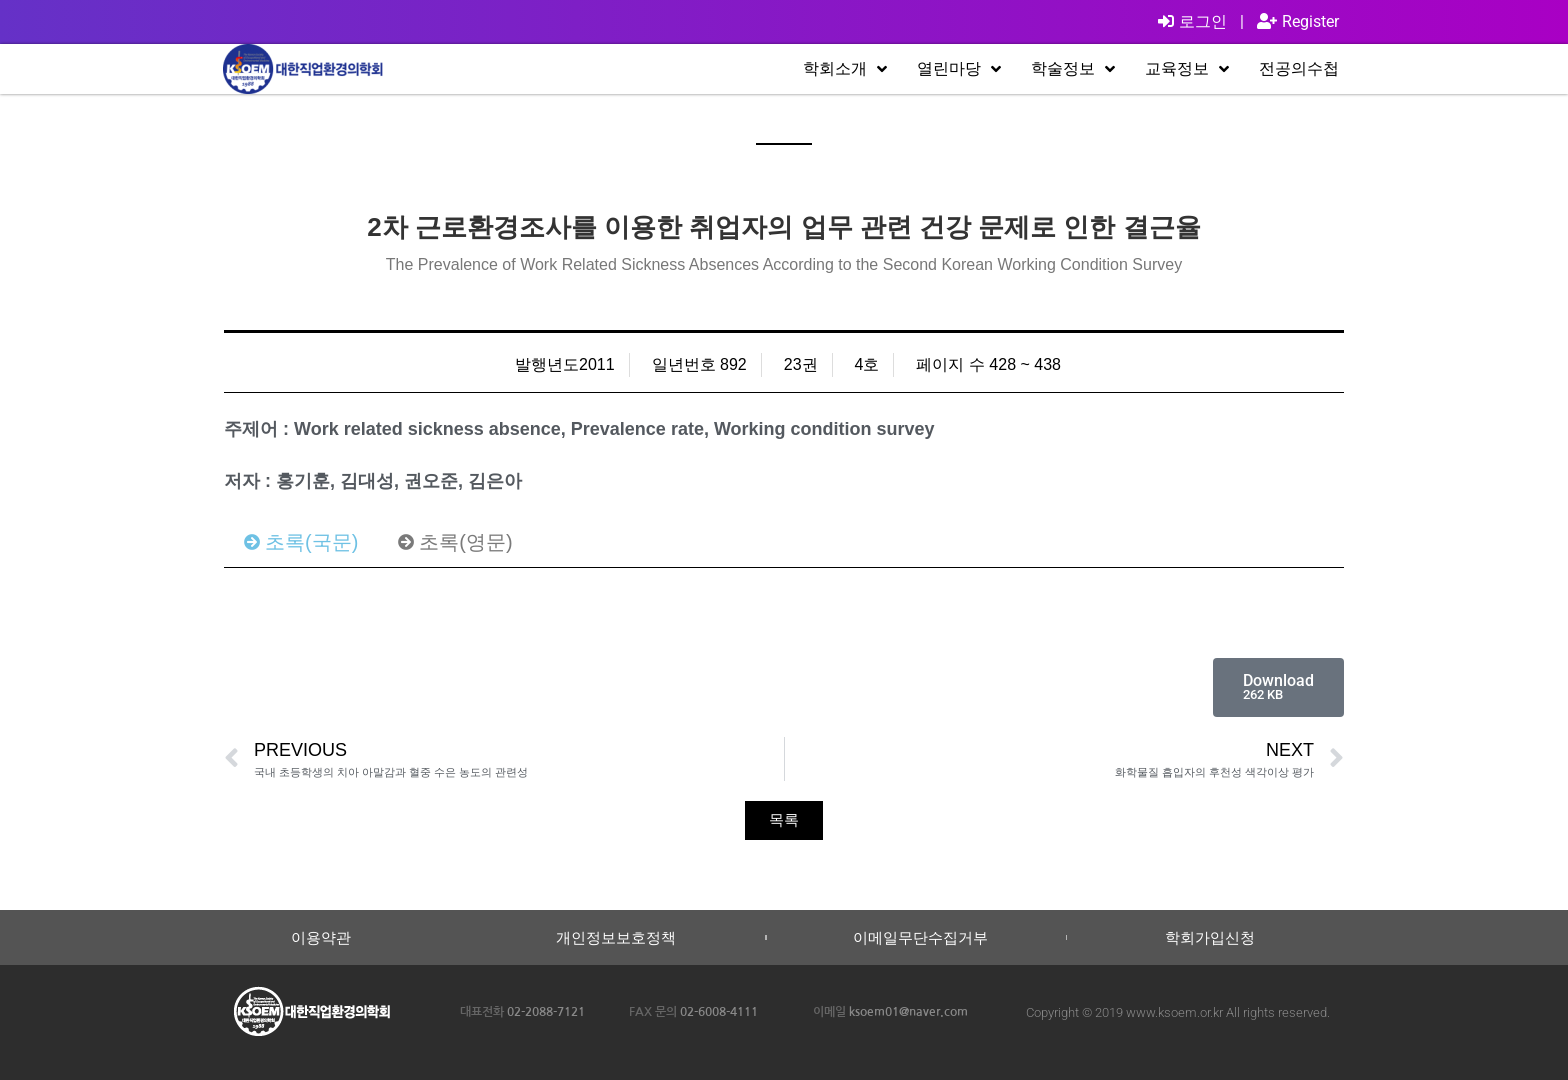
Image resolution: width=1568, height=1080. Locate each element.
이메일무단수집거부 (920, 937)
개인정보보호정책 (616, 937)
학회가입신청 (1210, 937)
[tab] (301, 542)
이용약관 (321, 937)
